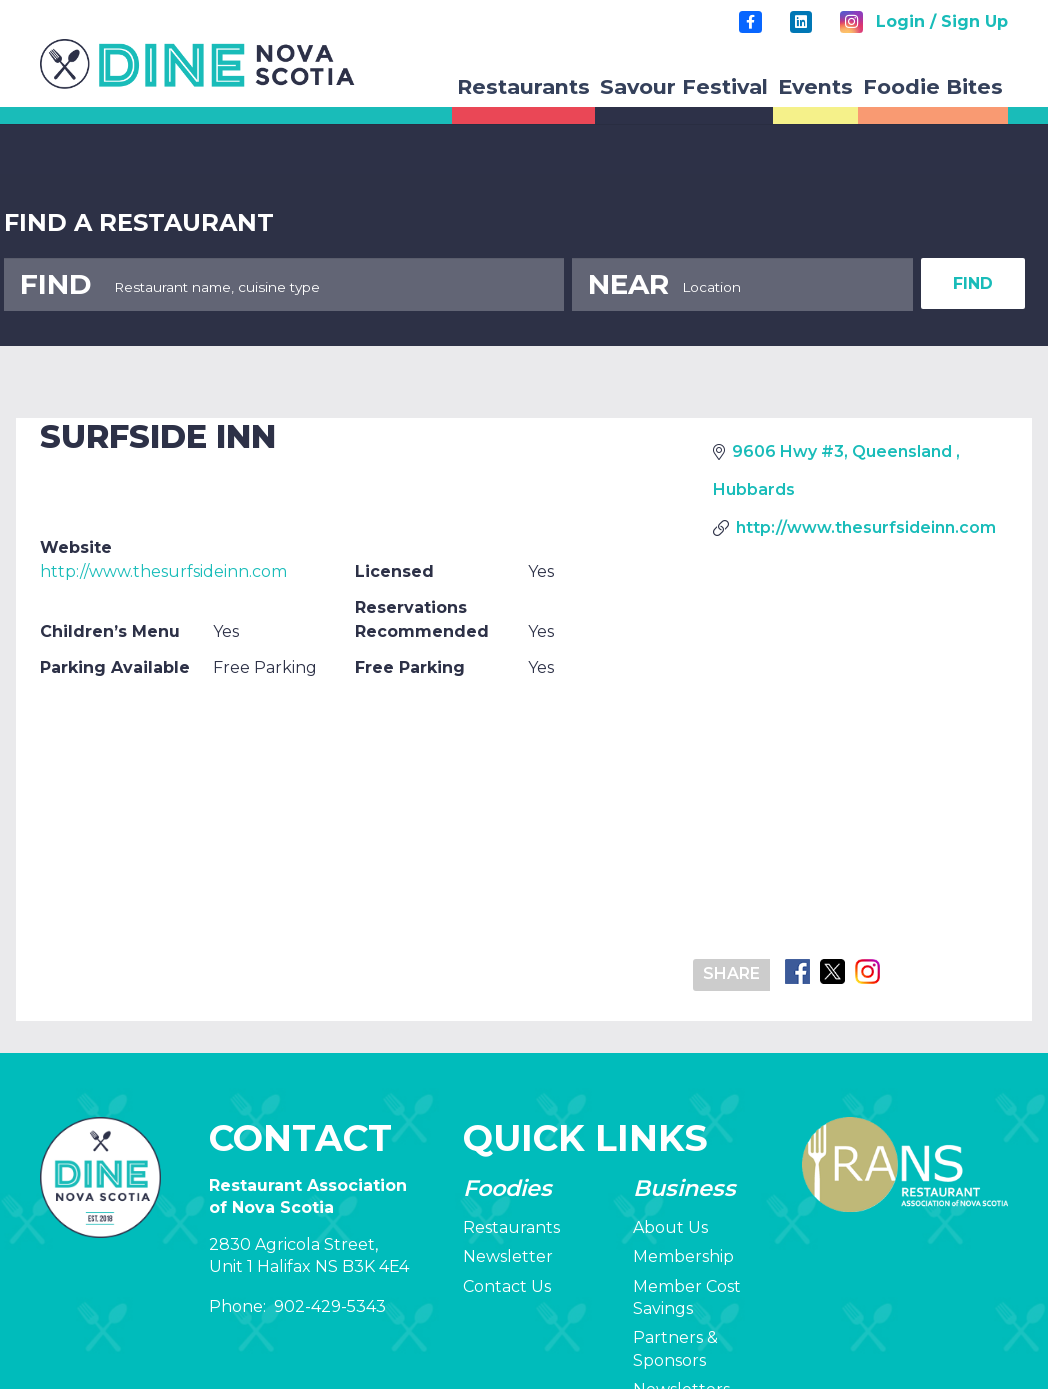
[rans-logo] (197, 64)
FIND (973, 283)
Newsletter (508, 1256)
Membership (683, 1256)
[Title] (750, 22)
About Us (670, 1227)
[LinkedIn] (801, 22)
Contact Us (507, 1286)
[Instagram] (851, 22)
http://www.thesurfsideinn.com (163, 571)
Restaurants (511, 1227)
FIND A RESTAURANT (139, 222)
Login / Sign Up (942, 21)
